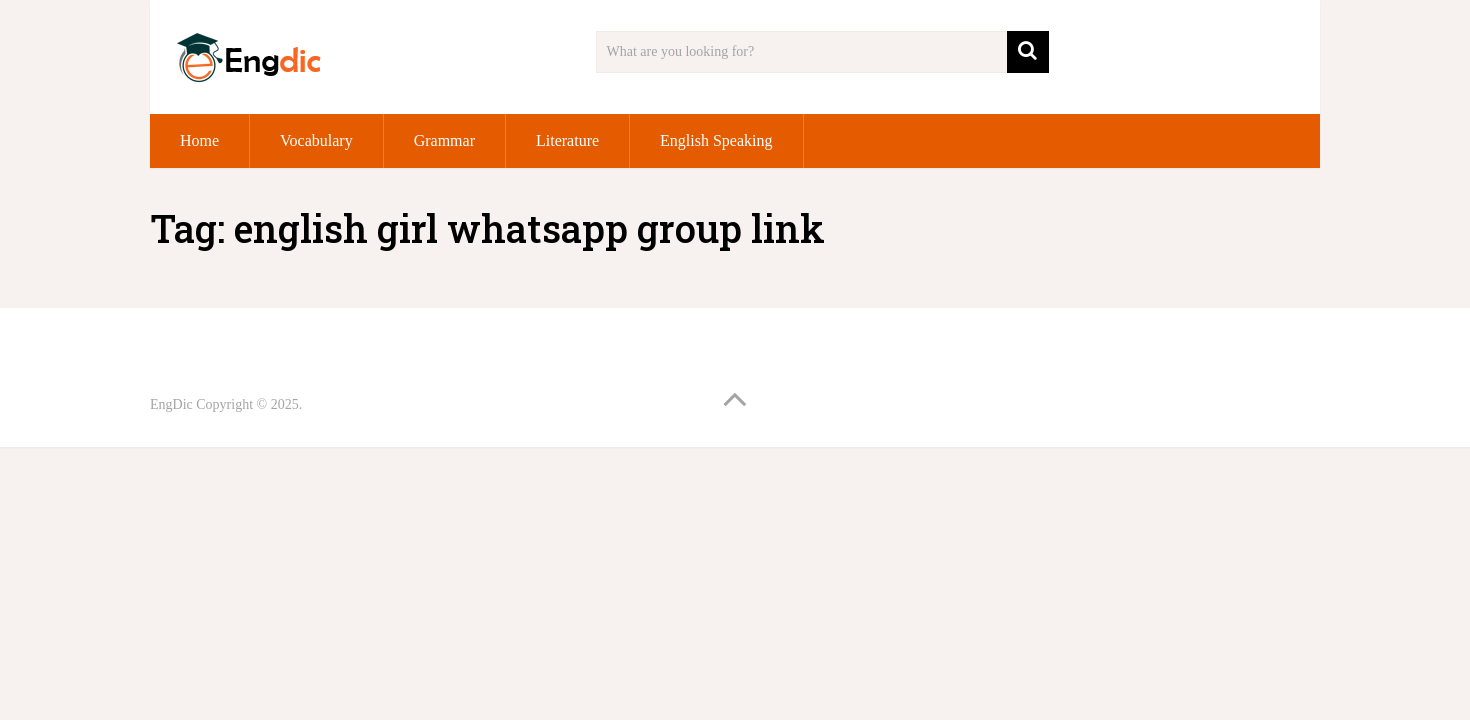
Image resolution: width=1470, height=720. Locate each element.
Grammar (444, 140)
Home (199, 140)
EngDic (171, 404)
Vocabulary (316, 140)
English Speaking (716, 140)
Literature (567, 140)
